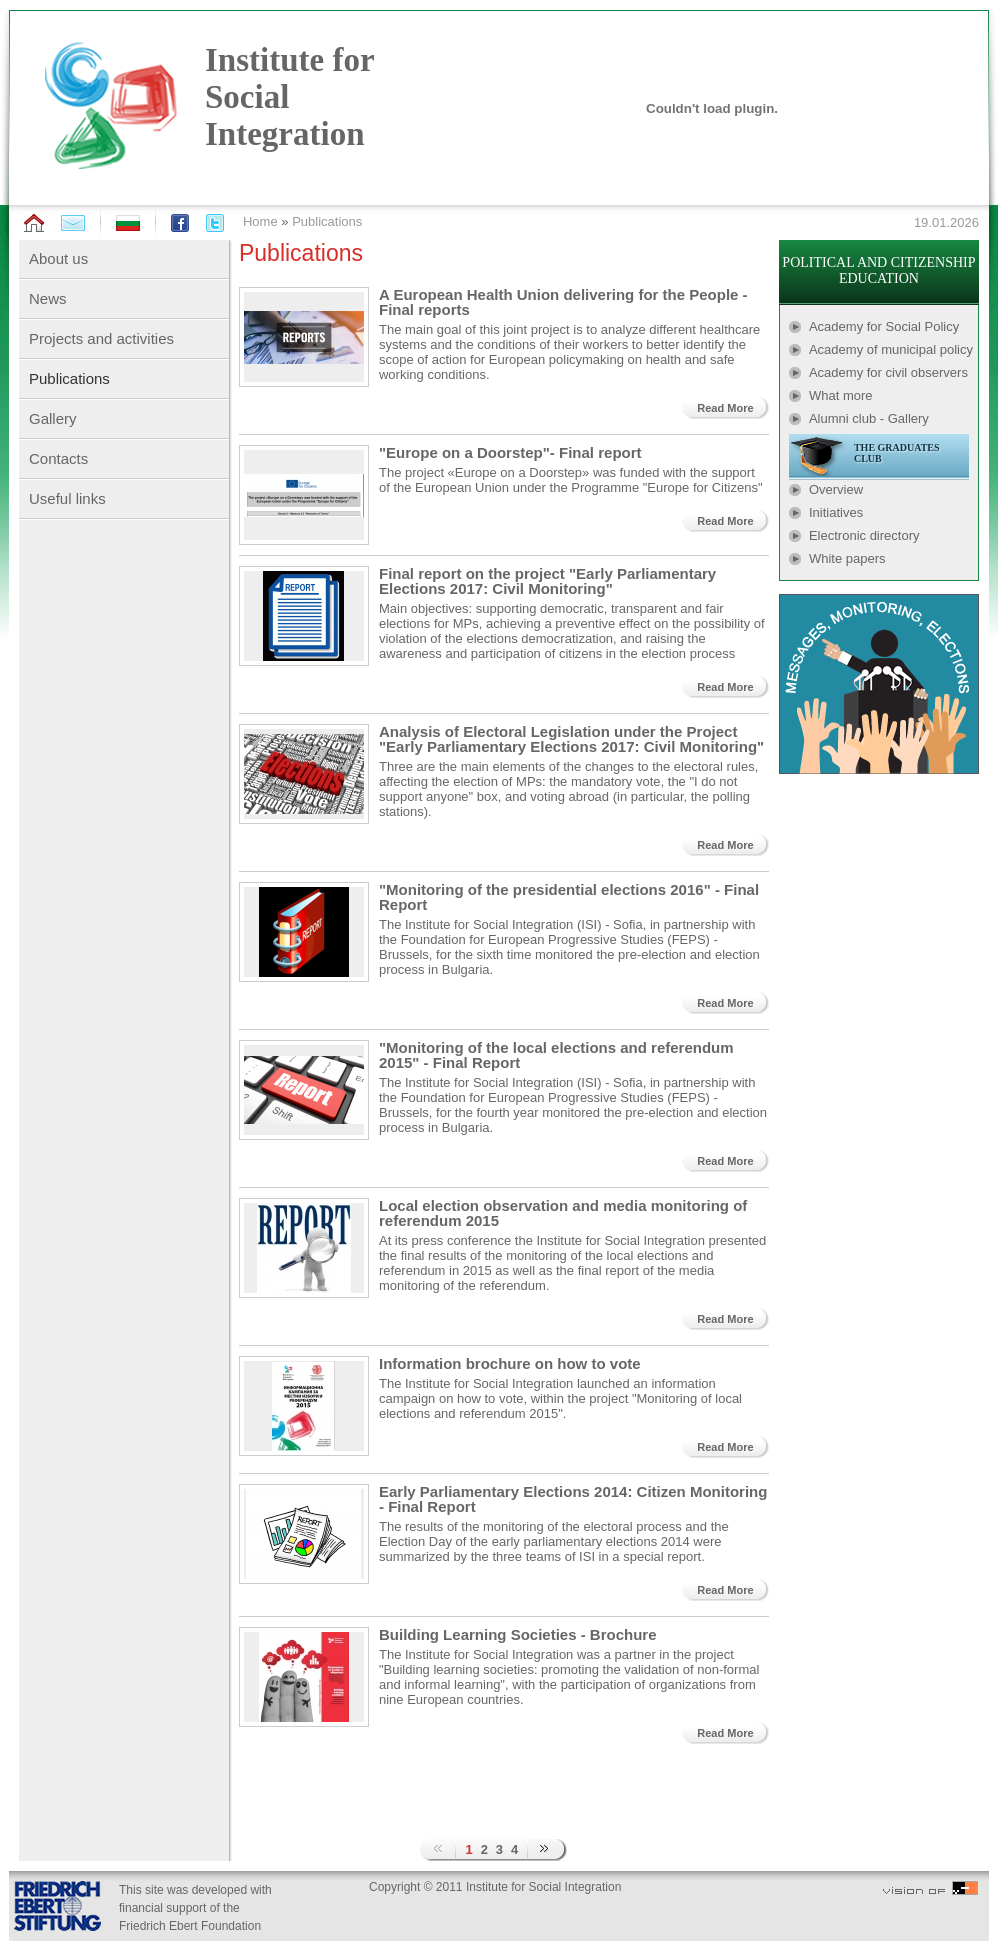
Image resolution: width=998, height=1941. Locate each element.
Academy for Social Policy (884, 326)
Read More (725, 408)
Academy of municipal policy (891, 349)
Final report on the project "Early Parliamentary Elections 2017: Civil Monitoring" (547, 581)
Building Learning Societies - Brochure (518, 1634)
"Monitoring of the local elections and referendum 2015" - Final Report (556, 1055)
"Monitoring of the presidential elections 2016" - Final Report (569, 897)
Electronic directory (864, 535)
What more (841, 395)
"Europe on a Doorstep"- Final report (510, 452)
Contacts (58, 458)
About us (58, 258)
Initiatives (836, 512)
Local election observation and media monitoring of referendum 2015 (563, 1213)
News (48, 298)
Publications (327, 221)
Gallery (53, 418)
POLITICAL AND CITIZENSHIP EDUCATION (878, 270)
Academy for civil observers (888, 372)
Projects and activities (101, 338)
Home (260, 221)
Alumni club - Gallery (869, 418)
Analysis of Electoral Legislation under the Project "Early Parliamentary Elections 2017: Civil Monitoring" (571, 739)
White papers (847, 558)
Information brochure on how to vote (510, 1363)
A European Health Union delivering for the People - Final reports (563, 302)
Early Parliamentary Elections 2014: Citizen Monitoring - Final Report (573, 1499)
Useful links (67, 498)
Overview (836, 489)
